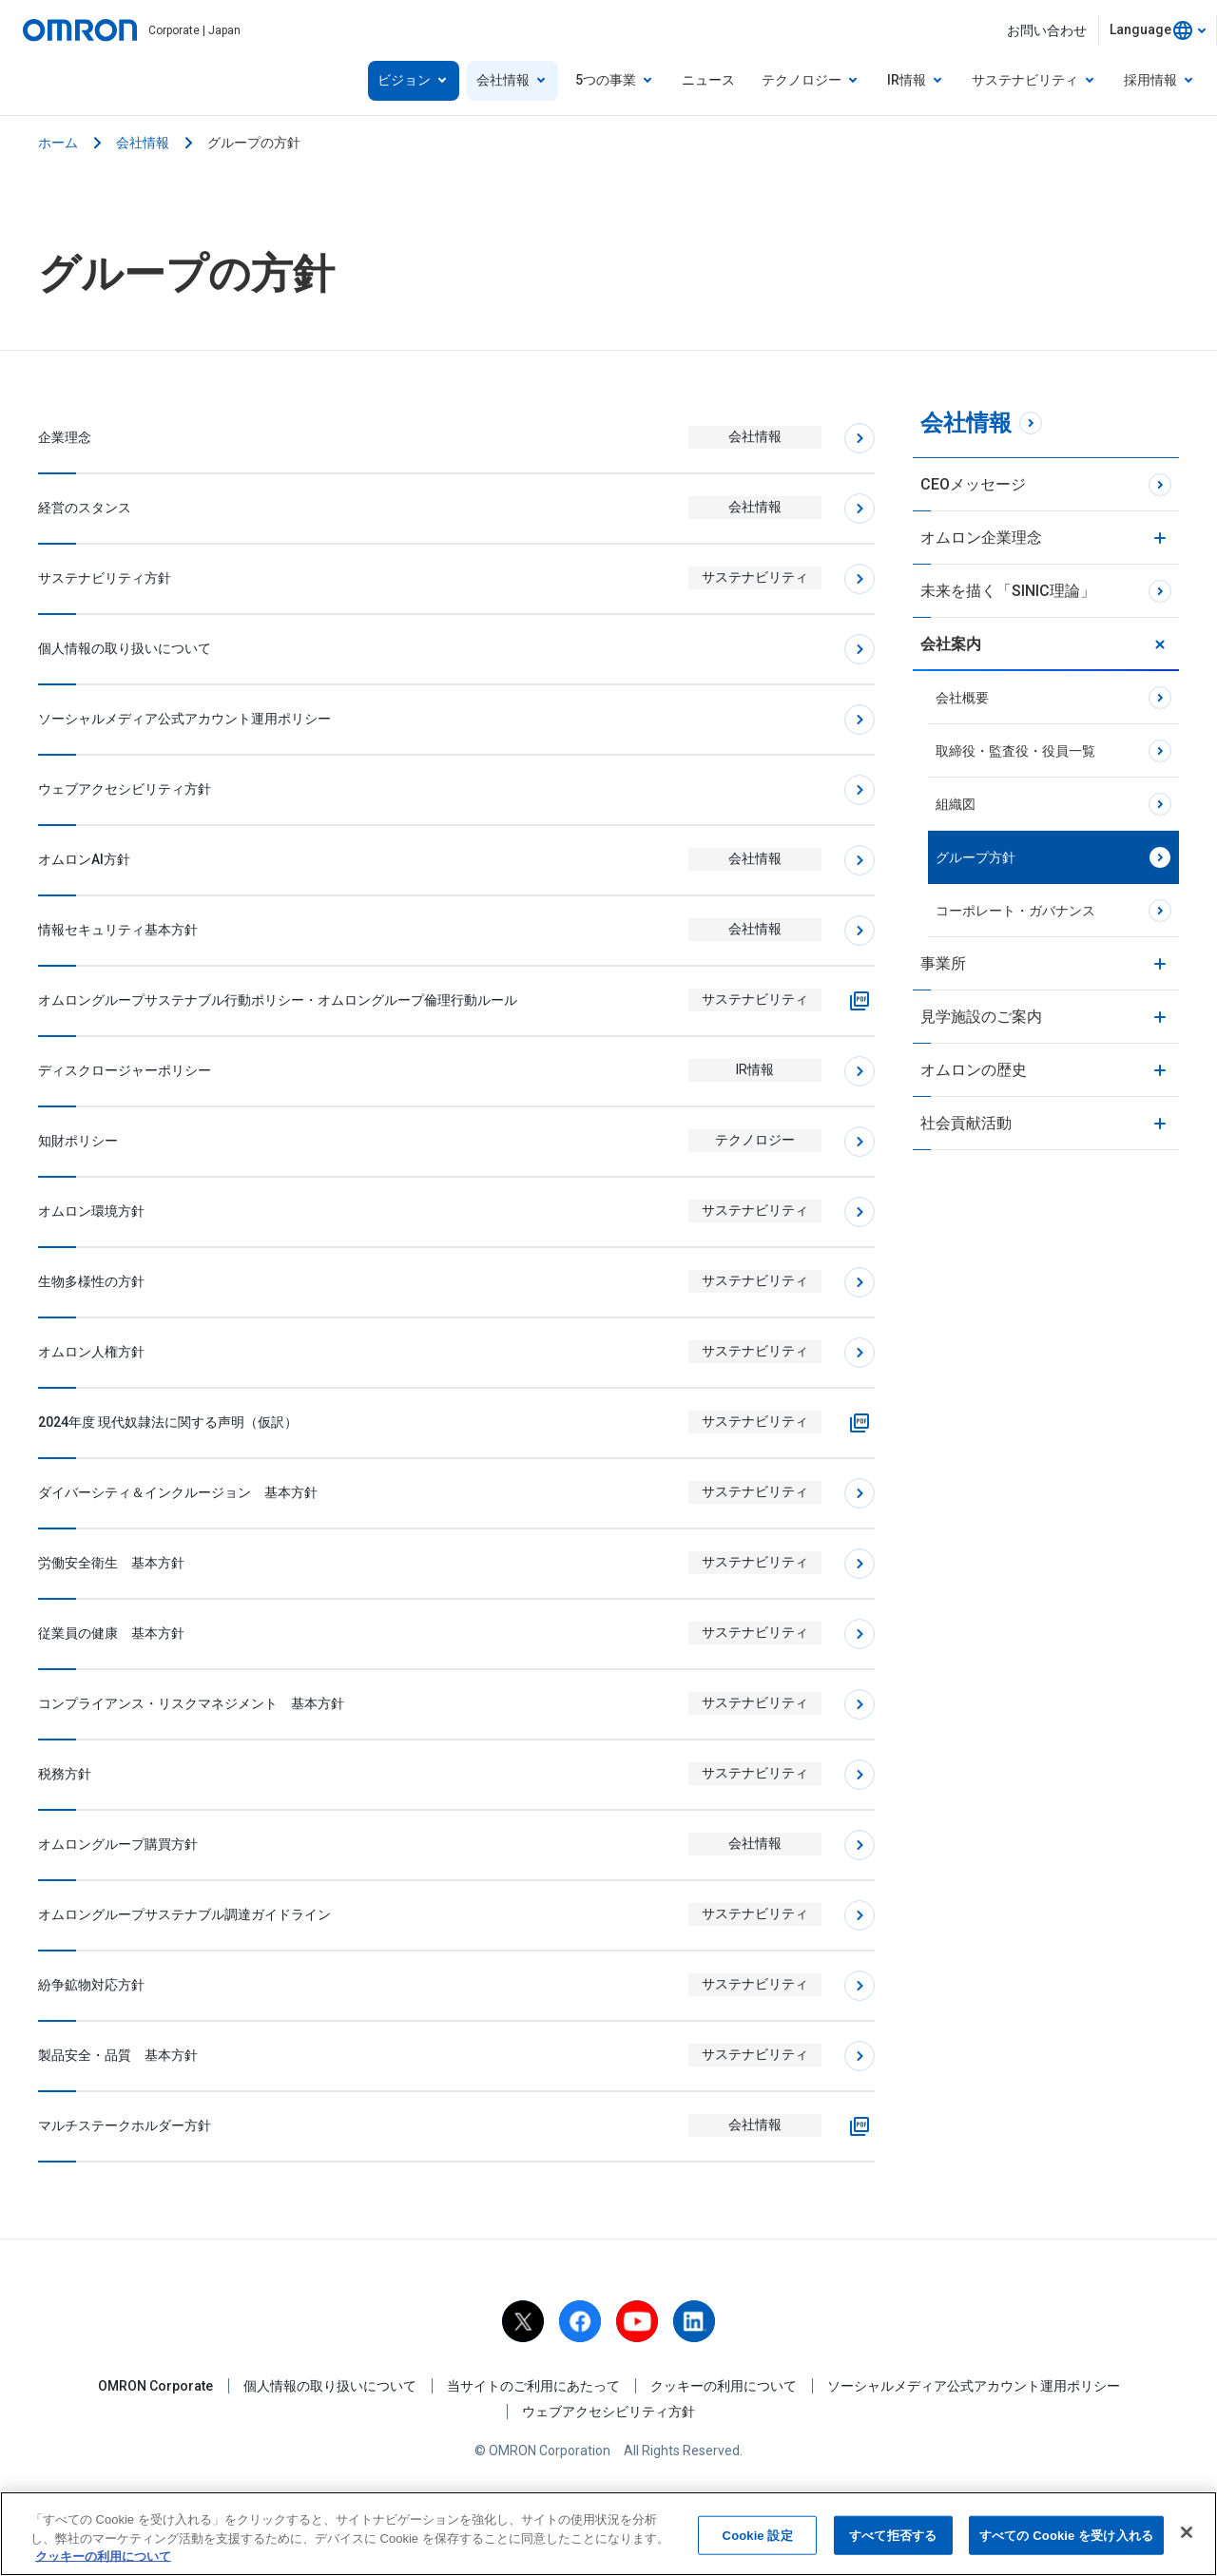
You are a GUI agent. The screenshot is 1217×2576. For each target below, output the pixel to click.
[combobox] (1157, 30)
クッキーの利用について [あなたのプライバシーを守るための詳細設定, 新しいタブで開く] (103, 2556)
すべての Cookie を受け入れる (1066, 2535)
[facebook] (580, 2321)
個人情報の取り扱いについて (329, 2385)
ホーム (58, 142)
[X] (523, 2321)
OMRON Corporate (155, 2385)
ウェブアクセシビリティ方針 (608, 2411)
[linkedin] (694, 2321)
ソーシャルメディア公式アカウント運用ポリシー (973, 2385)
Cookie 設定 (758, 2535)
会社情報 (142, 142)
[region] (608, 2533)
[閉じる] (1186, 2532)
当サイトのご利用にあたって (533, 2385)
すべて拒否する (893, 2535)
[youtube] (637, 2321)
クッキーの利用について (723, 2385)
